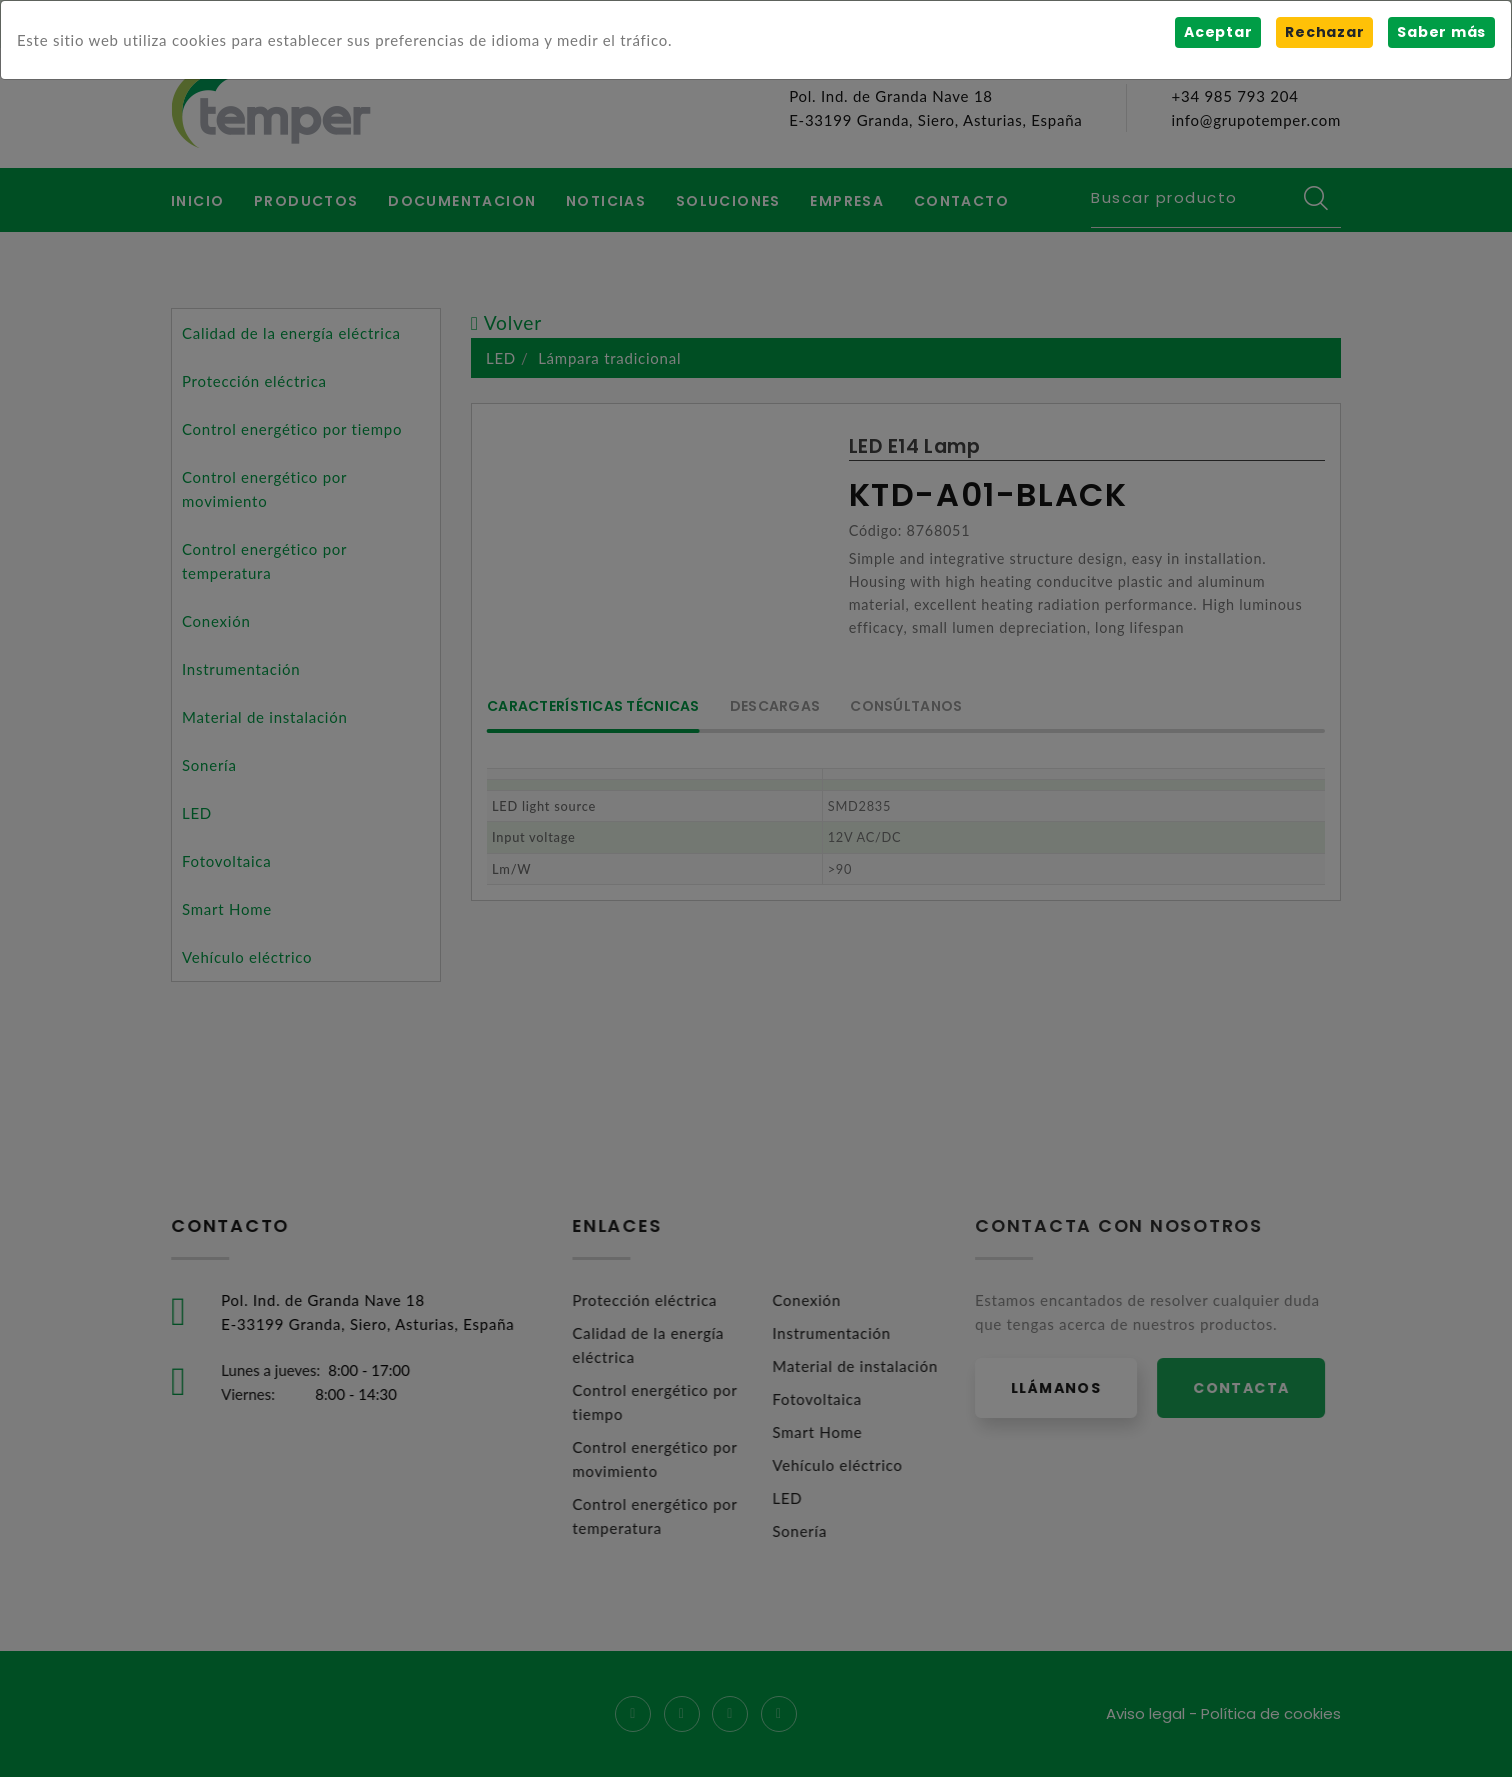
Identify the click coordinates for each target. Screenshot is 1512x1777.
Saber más (1441, 32)
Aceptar (1218, 32)
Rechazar (1324, 32)
